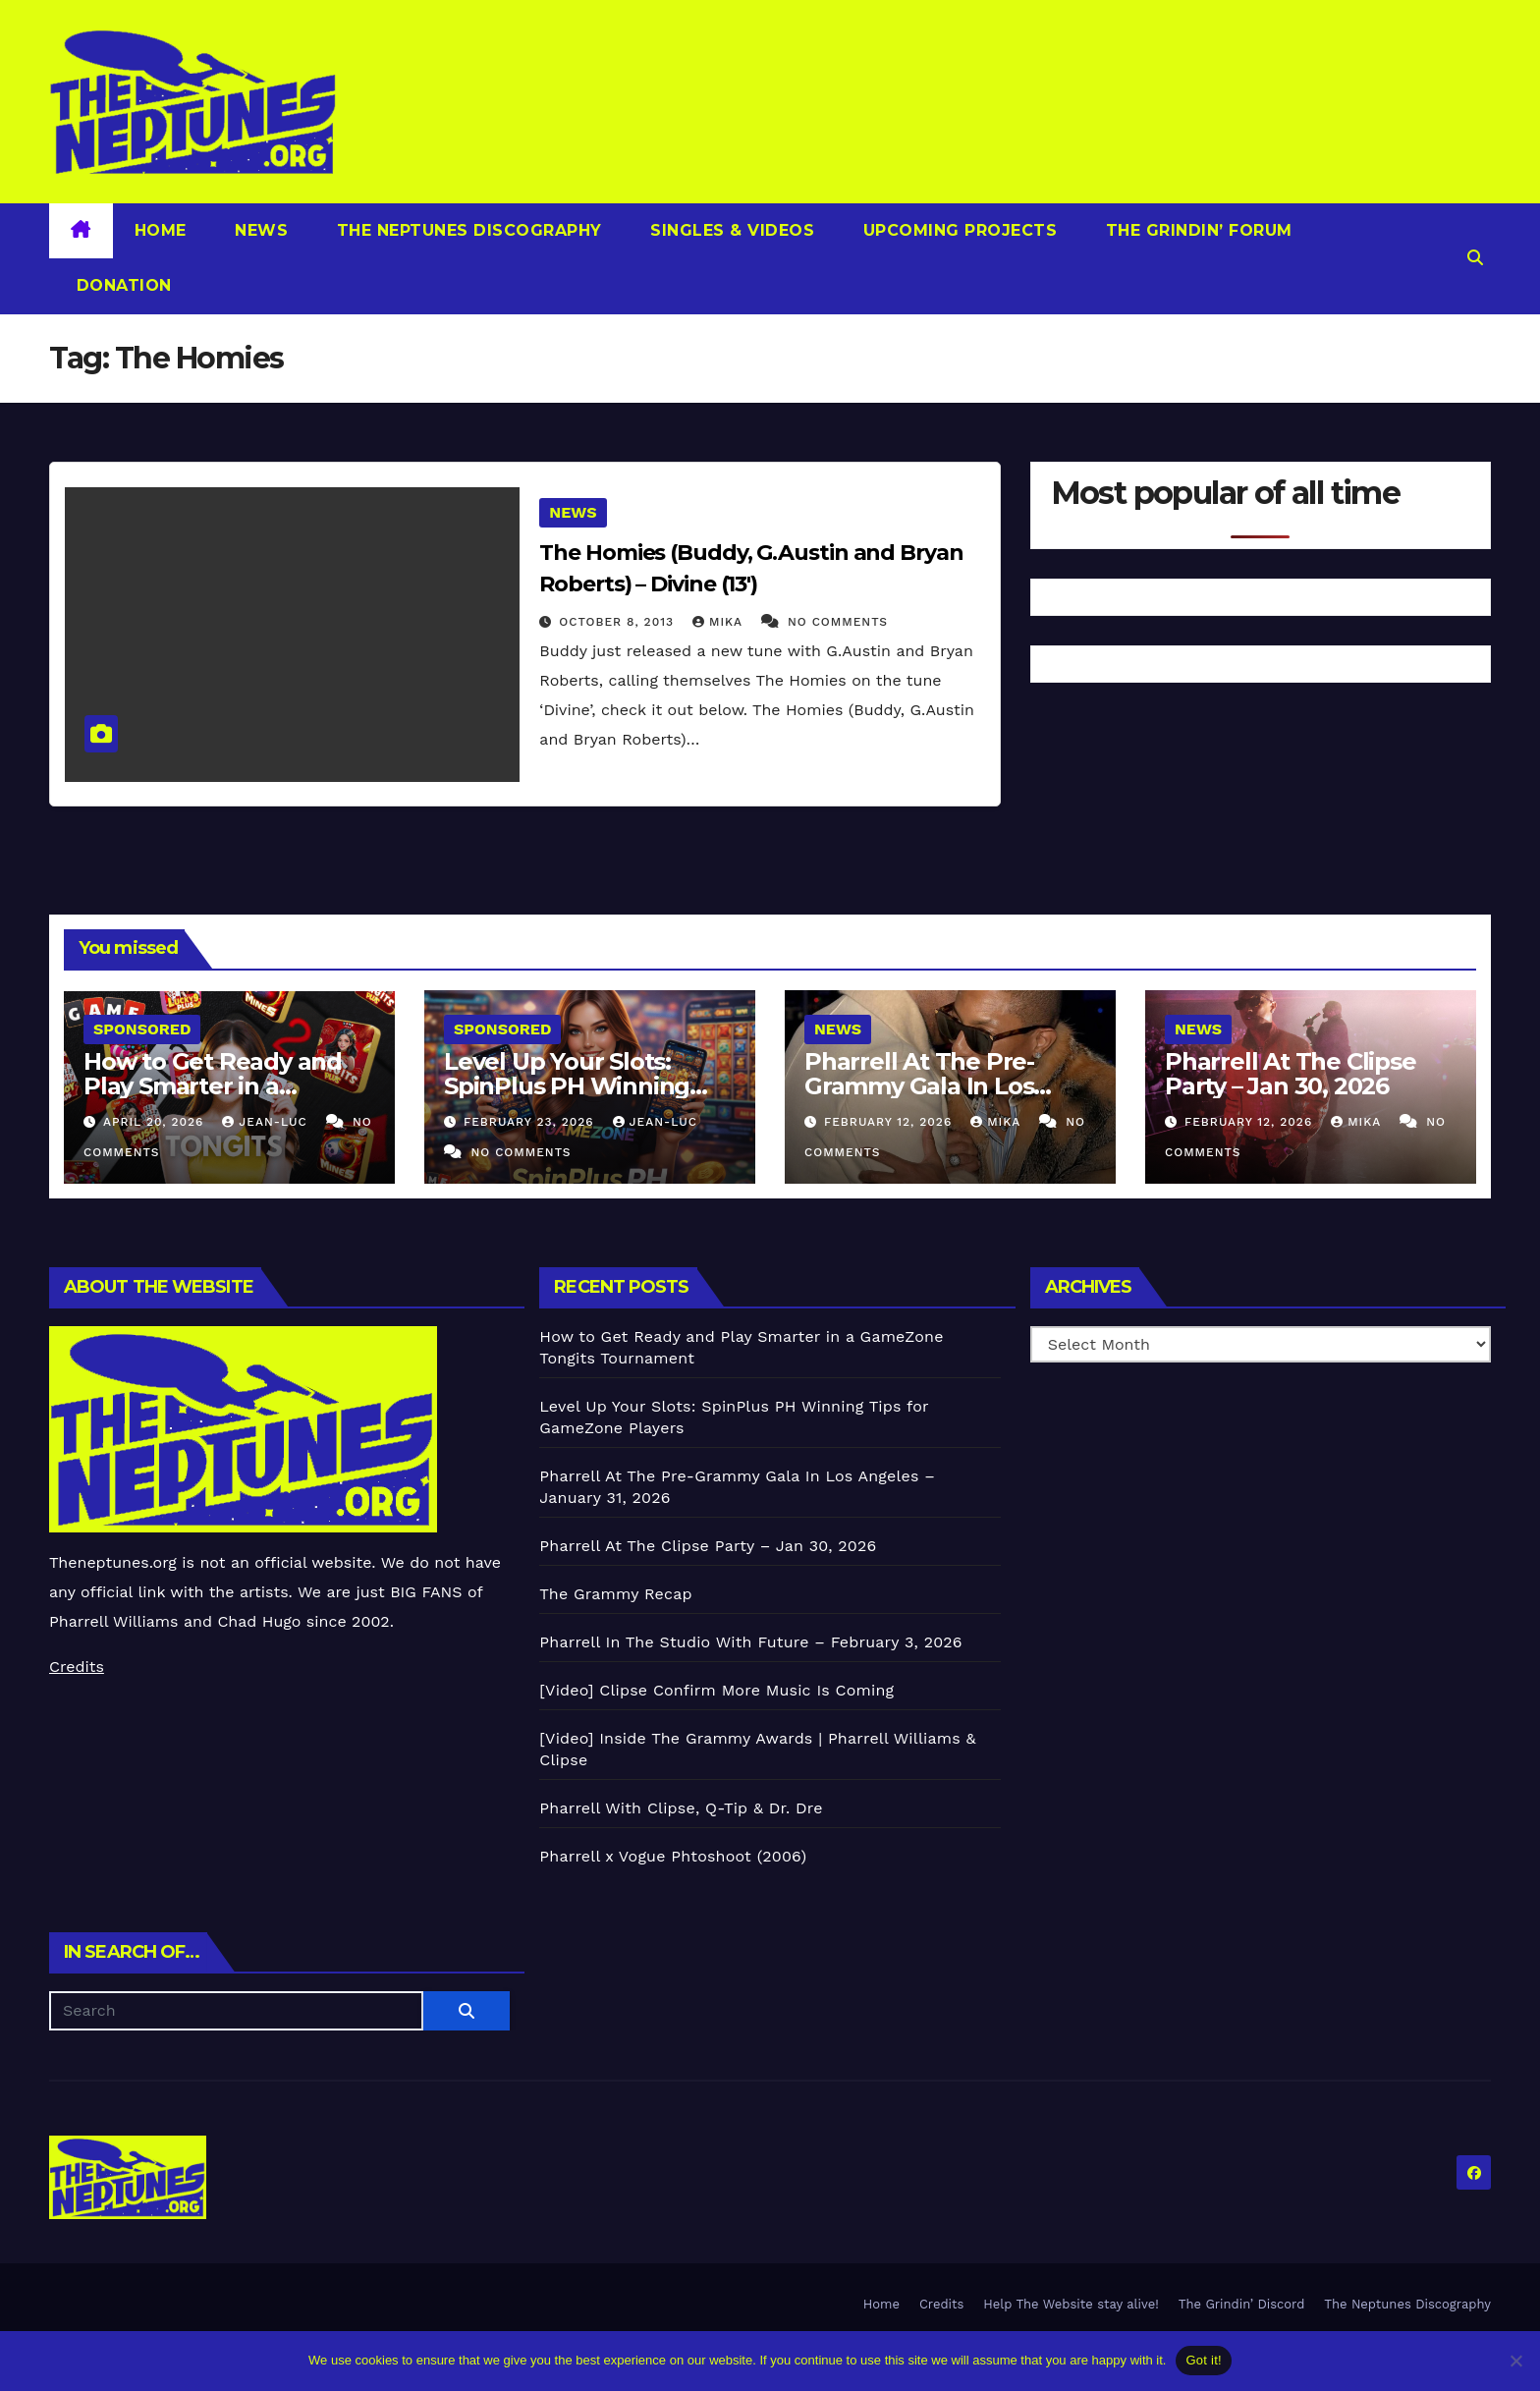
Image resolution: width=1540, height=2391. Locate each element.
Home (161, 230)
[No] (1515, 2360)
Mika (719, 622)
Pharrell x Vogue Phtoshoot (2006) (672, 1856)
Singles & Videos (730, 230)
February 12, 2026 (890, 1122)
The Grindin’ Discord (1242, 2304)
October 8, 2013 (619, 622)
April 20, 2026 (155, 1122)
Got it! (1203, 2360)
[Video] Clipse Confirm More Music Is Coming (716, 1690)
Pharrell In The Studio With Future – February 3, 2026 (750, 1642)
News (259, 230)
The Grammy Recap (615, 1594)
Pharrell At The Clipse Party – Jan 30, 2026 (1290, 1073)
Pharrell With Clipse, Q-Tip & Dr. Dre (680, 1808)
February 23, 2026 (531, 1122)
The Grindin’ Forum (1196, 230)
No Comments (838, 622)
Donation (121, 285)
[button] (1475, 258)
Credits (76, 1666)
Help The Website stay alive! (1071, 2304)
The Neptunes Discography (466, 230)
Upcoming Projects (957, 230)
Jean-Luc (266, 1122)
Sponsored (142, 1029)
